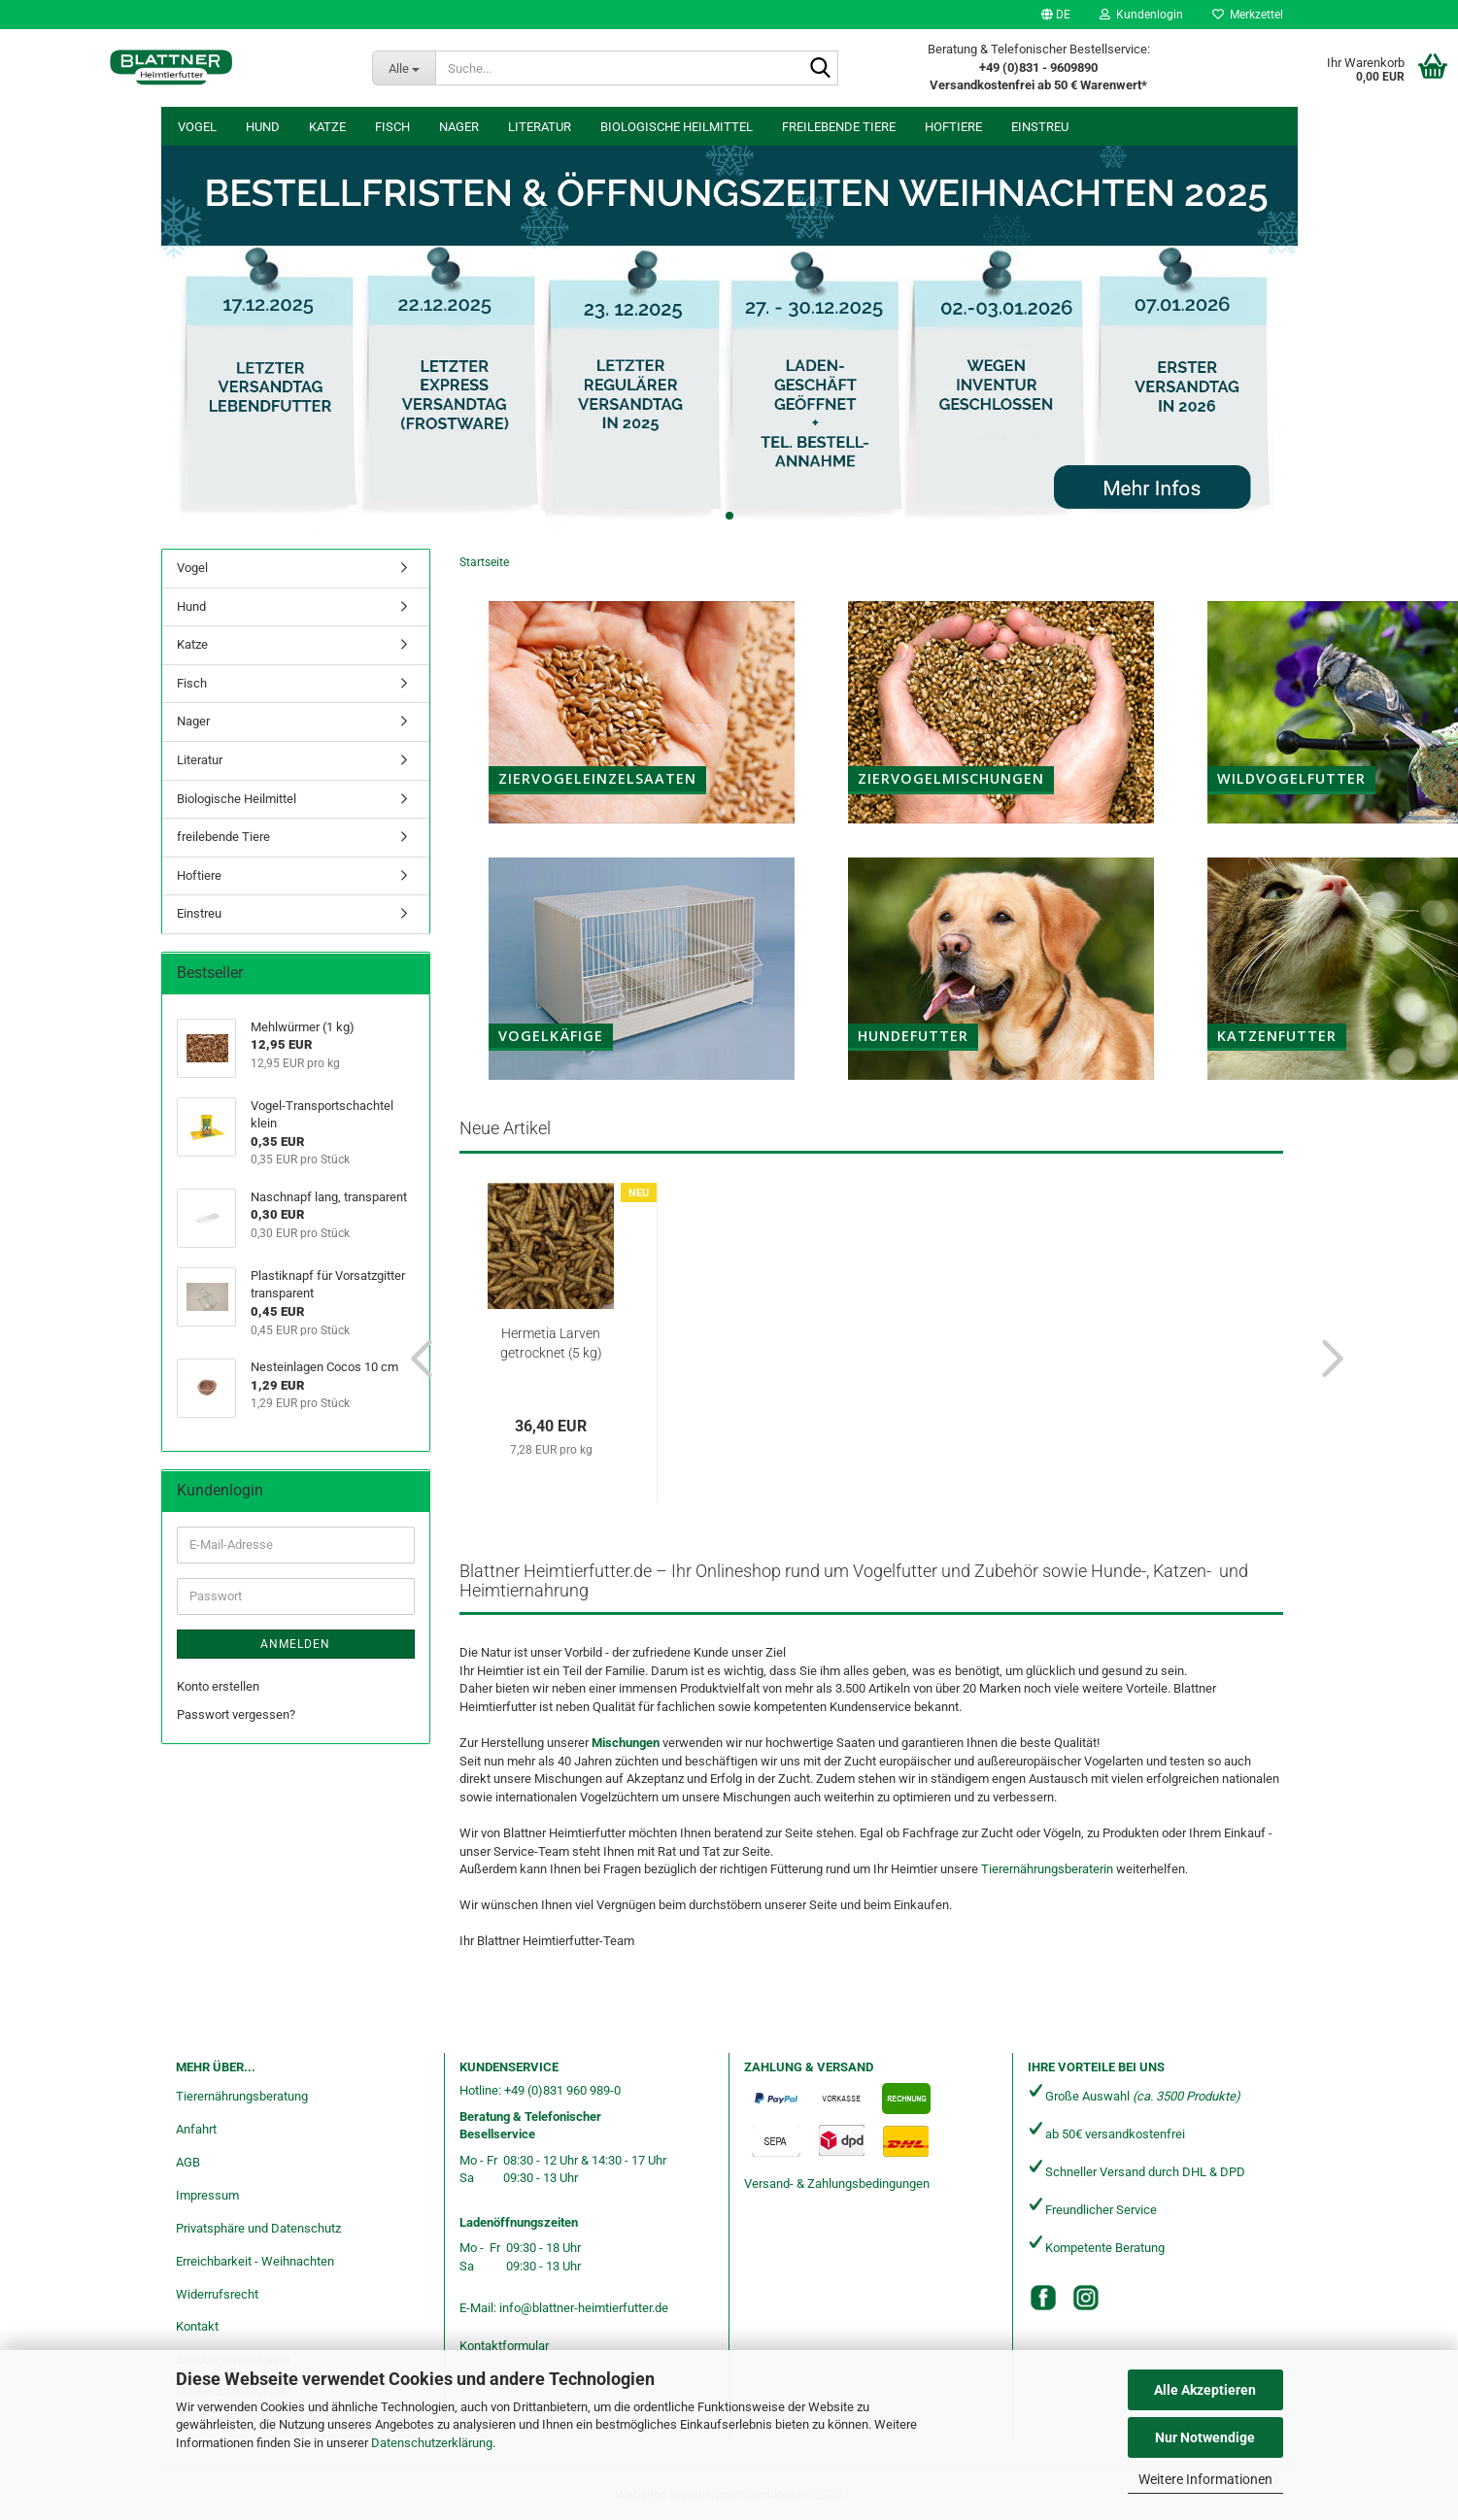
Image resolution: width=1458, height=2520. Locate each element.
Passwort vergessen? (236, 1714)
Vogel (197, 126)
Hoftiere (953, 126)
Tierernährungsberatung (242, 2096)
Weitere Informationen (1205, 2479)
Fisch (392, 126)
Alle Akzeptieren (1205, 2390)
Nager (459, 126)
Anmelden (295, 1644)
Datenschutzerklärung (431, 2443)
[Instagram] (1086, 2297)
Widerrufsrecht (217, 2294)
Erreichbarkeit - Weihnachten (255, 2261)
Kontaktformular (504, 2345)
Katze (327, 126)
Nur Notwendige (1205, 2437)
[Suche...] (403, 67)
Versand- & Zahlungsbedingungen (837, 2183)
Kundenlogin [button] (1141, 14)
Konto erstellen (218, 1686)
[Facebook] (1043, 2297)
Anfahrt (196, 2129)
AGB (188, 2162)
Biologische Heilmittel (676, 126)
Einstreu (1039, 126)
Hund (263, 126)
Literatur (539, 126)
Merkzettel (1247, 14)
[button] (1056, 14)
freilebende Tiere (839, 126)
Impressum (207, 2195)
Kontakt (197, 2326)
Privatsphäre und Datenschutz (258, 2228)
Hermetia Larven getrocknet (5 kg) (551, 1343)
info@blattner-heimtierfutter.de (583, 2308)
